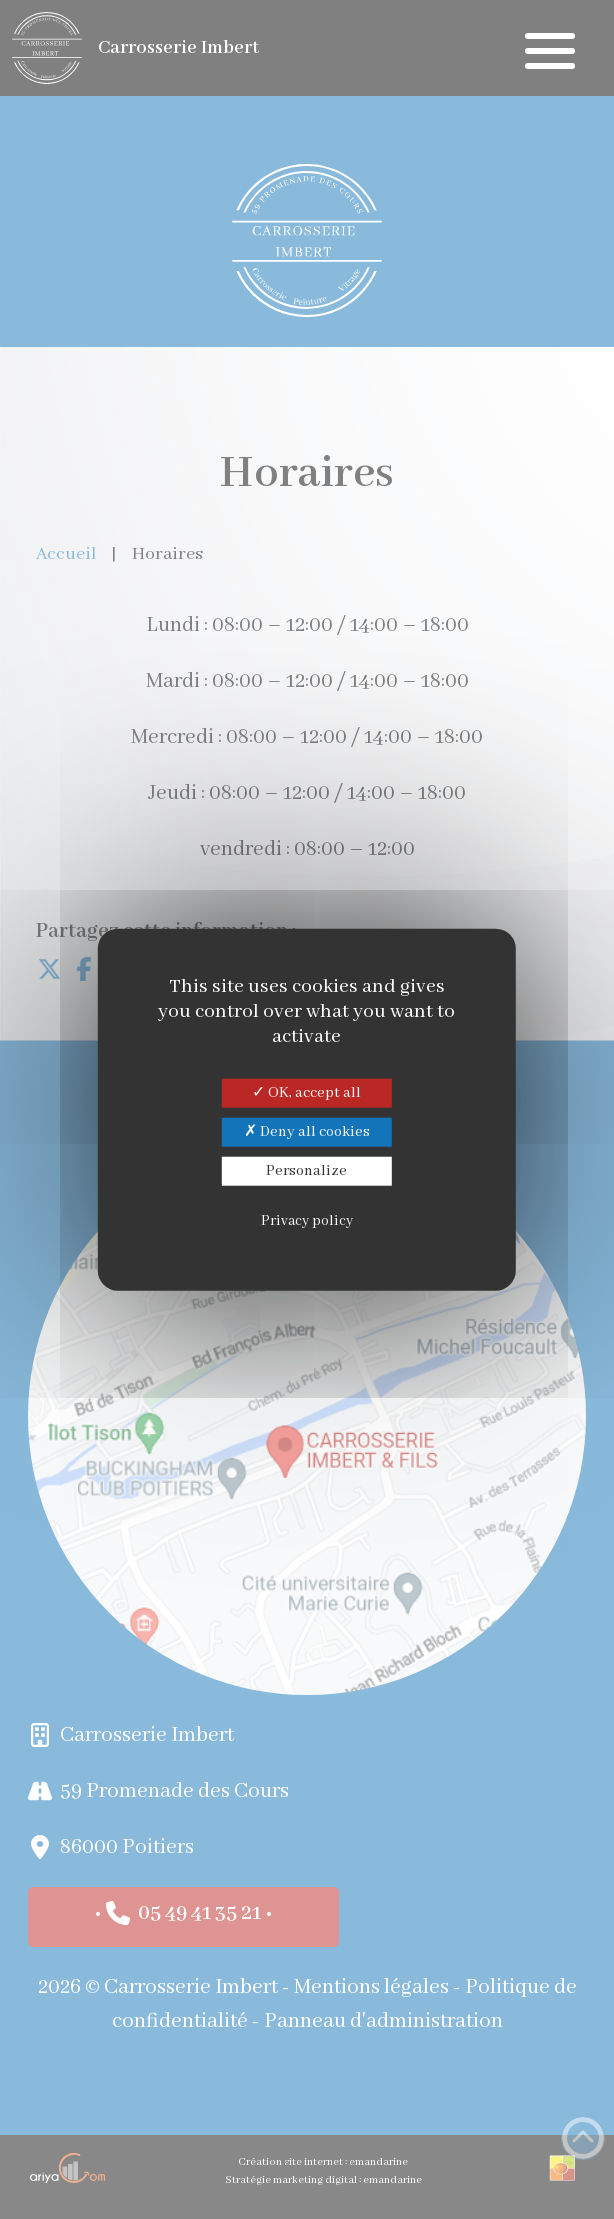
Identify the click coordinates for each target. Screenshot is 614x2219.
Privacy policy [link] (307, 1221)
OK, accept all (306, 1092)
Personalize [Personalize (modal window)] (306, 1171)
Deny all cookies (307, 1131)
